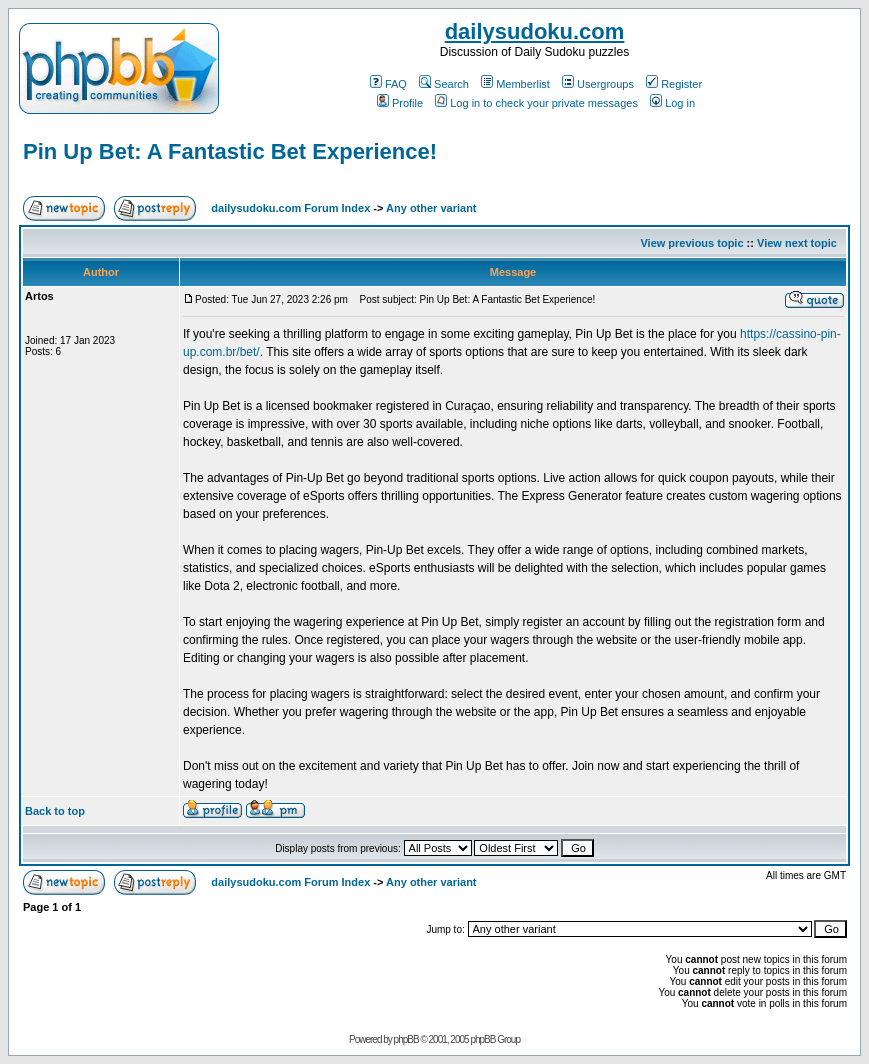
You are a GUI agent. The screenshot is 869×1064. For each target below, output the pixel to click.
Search (444, 84)
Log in (672, 103)
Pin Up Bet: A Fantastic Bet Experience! (230, 151)
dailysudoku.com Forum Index (290, 208)
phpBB (406, 1039)
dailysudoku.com (535, 31)
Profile (400, 103)
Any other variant (431, 208)
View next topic (797, 243)
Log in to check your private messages (536, 103)
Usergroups (598, 84)
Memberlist (515, 84)
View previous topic (691, 243)
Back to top (55, 811)
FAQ (388, 84)
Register (674, 84)
